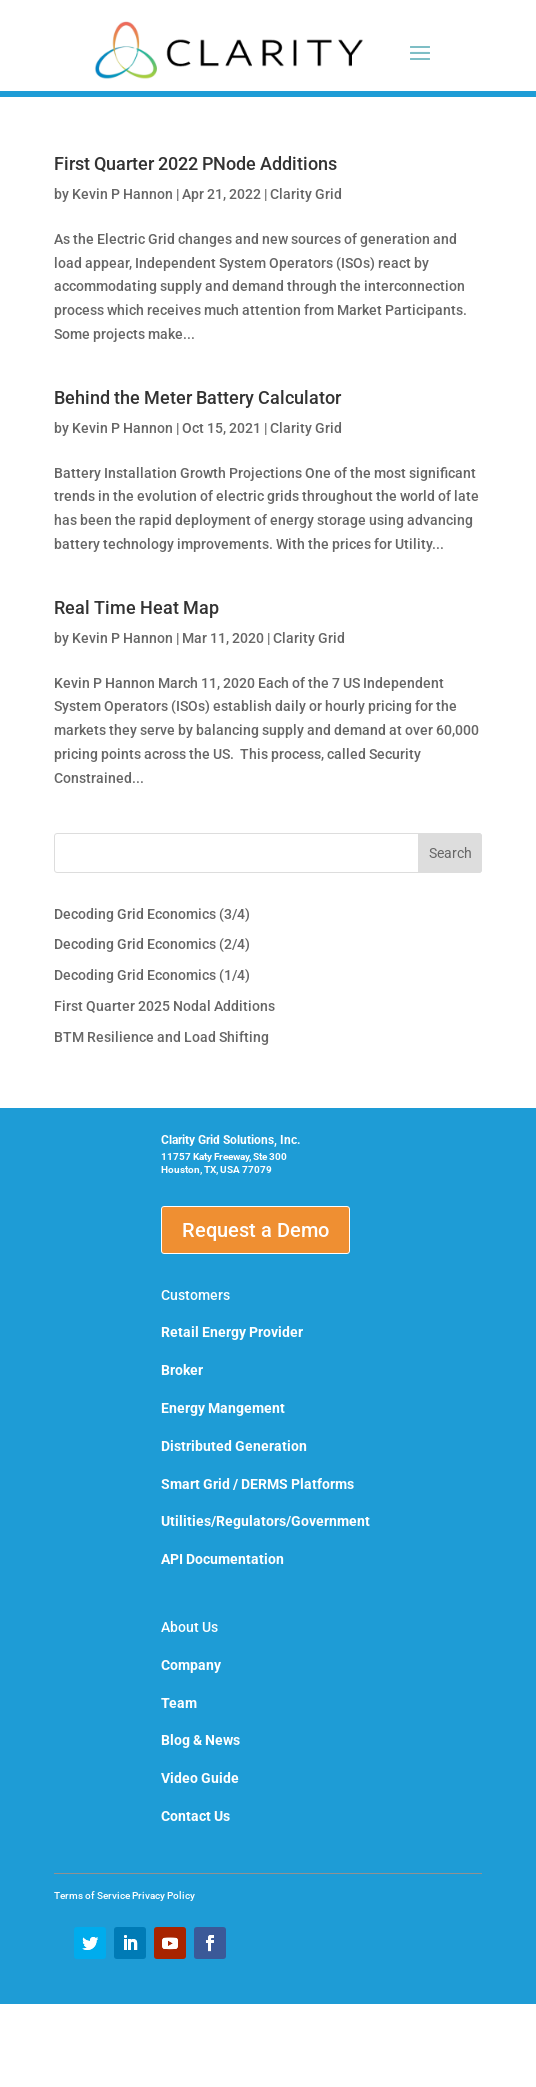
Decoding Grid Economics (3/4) (152, 914)
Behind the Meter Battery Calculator (197, 397)
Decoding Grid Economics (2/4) (152, 944)
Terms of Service (93, 1895)
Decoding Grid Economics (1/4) (152, 975)
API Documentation (222, 1559)
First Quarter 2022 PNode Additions (195, 163)
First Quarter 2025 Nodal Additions (164, 1006)
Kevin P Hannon (122, 194)
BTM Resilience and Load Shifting (161, 1037)
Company (191, 1665)
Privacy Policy (163, 1895)
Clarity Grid (306, 194)
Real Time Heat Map (136, 607)
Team (179, 1703)
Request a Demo (255, 1230)
